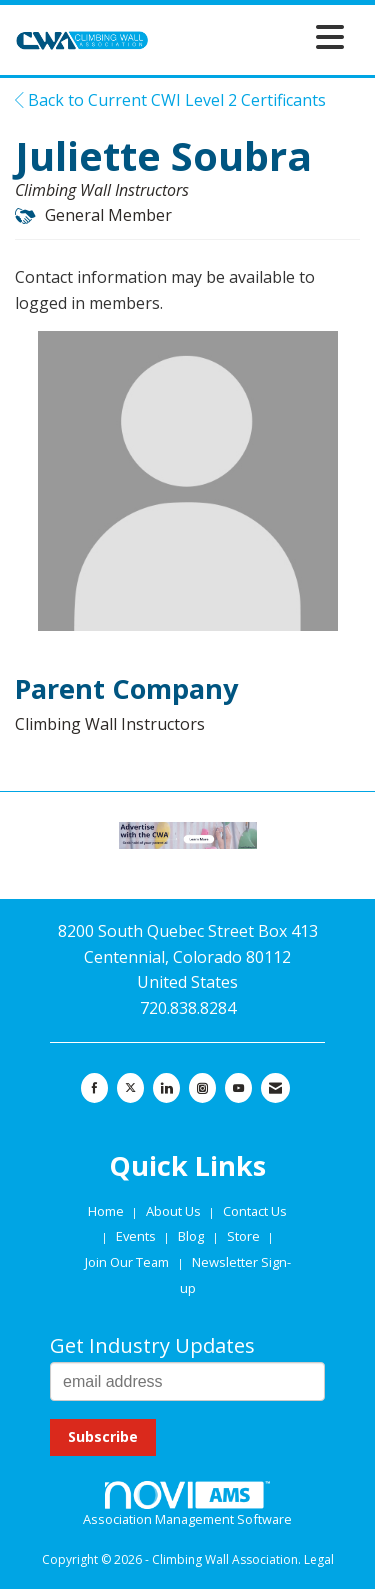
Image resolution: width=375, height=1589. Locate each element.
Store (245, 1236)
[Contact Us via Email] (275, 1088)
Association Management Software (187, 1505)
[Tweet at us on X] (130, 1088)
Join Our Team (127, 1262)
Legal (319, 1559)
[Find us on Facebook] (94, 1088)
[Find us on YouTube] (238, 1088)
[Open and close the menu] (252, 36)
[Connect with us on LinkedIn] (166, 1088)
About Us (175, 1211)
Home (107, 1211)
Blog (191, 1236)
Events (137, 1236)
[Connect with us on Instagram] (202, 1088)
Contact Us (255, 1211)
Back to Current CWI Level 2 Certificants (170, 100)
